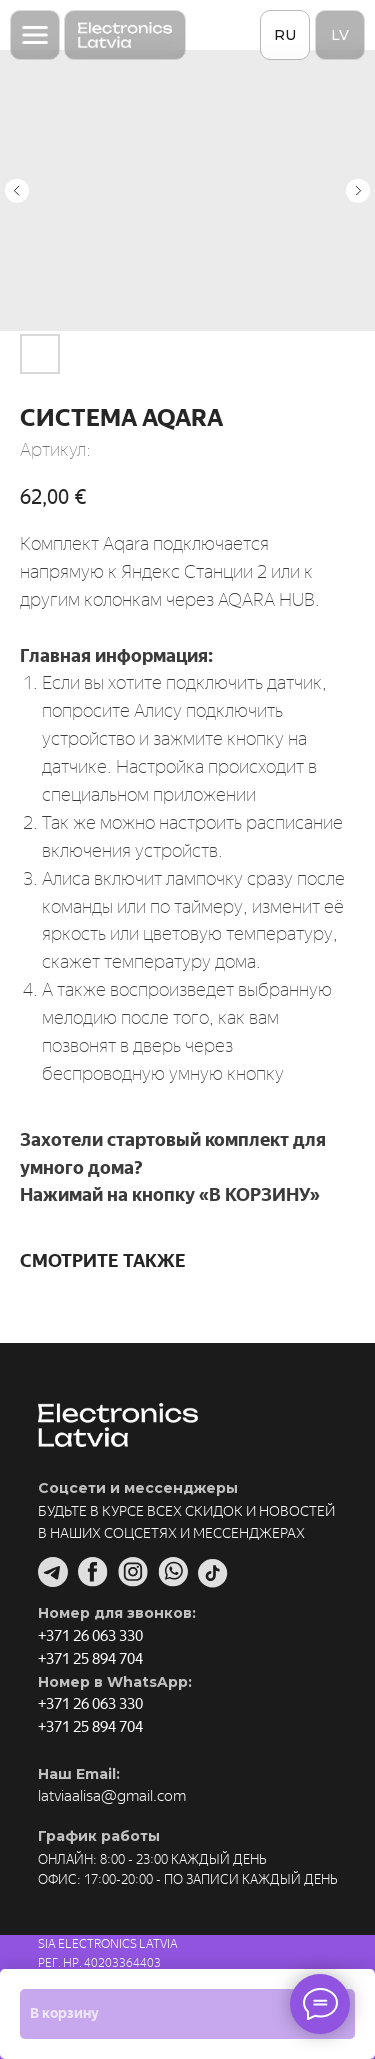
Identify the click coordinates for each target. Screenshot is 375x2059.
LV (340, 35)
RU (285, 35)
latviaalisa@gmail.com (112, 1796)
